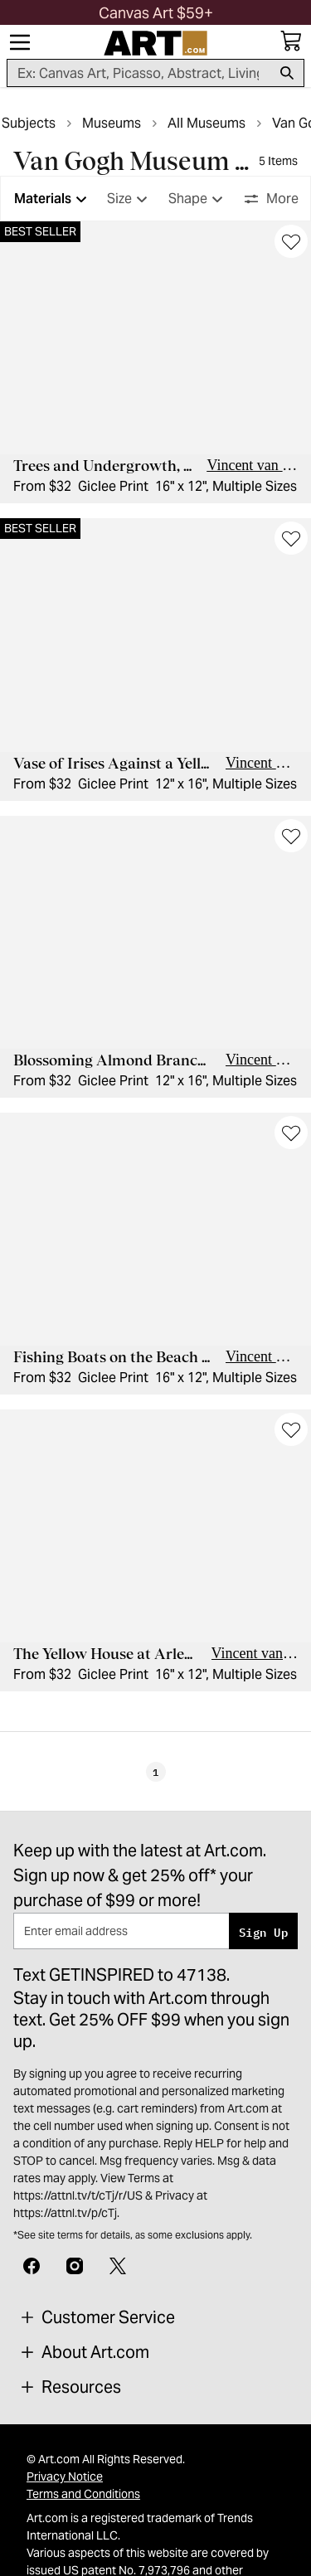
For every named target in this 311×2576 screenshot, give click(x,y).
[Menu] (20, 42)
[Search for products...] (139, 73)
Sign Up (263, 1931)
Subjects (29, 123)
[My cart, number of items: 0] (291, 40)
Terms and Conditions (83, 2493)
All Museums (206, 123)
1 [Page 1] (155, 1771)
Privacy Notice (65, 2476)
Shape (197, 199)
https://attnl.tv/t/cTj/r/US (78, 2195)
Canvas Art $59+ (156, 12)
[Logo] (155, 43)
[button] (156, 13)
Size (129, 199)
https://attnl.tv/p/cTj (65, 2212)
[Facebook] (31, 2264)
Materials (52, 199)
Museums (111, 123)
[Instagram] (74, 2264)
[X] (118, 2264)
